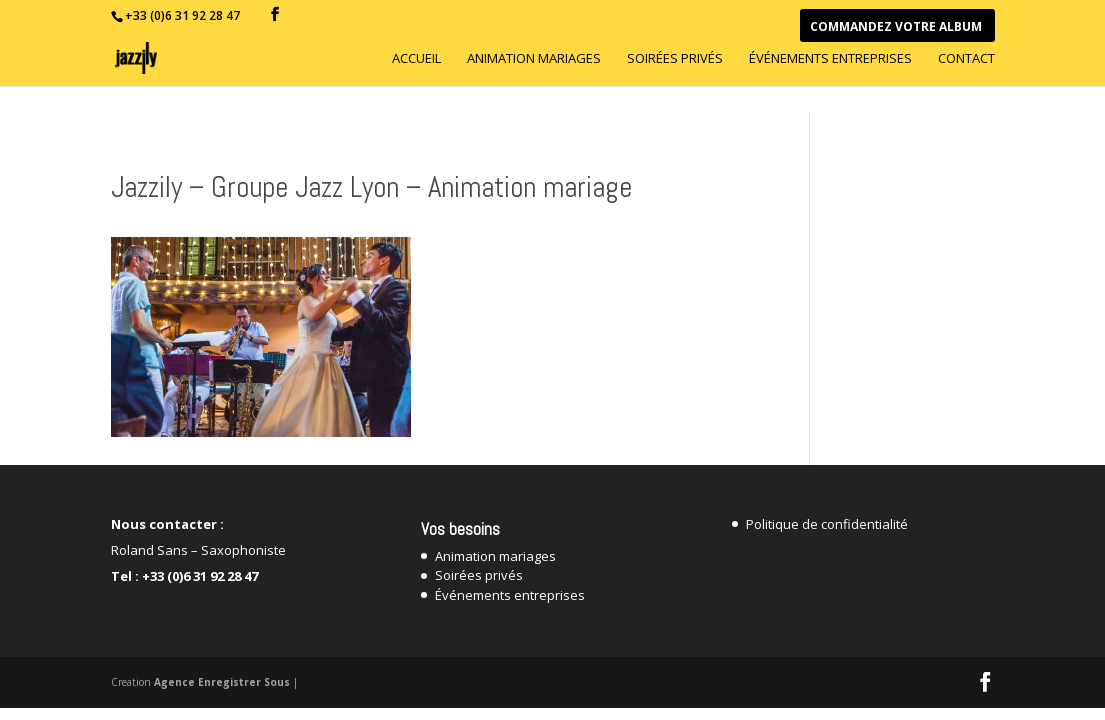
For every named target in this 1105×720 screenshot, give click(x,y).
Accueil (416, 59)
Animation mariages (534, 59)
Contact (966, 59)
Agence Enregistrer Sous (222, 682)
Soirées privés (675, 59)
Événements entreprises (830, 59)
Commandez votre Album (896, 28)
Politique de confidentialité (827, 524)
